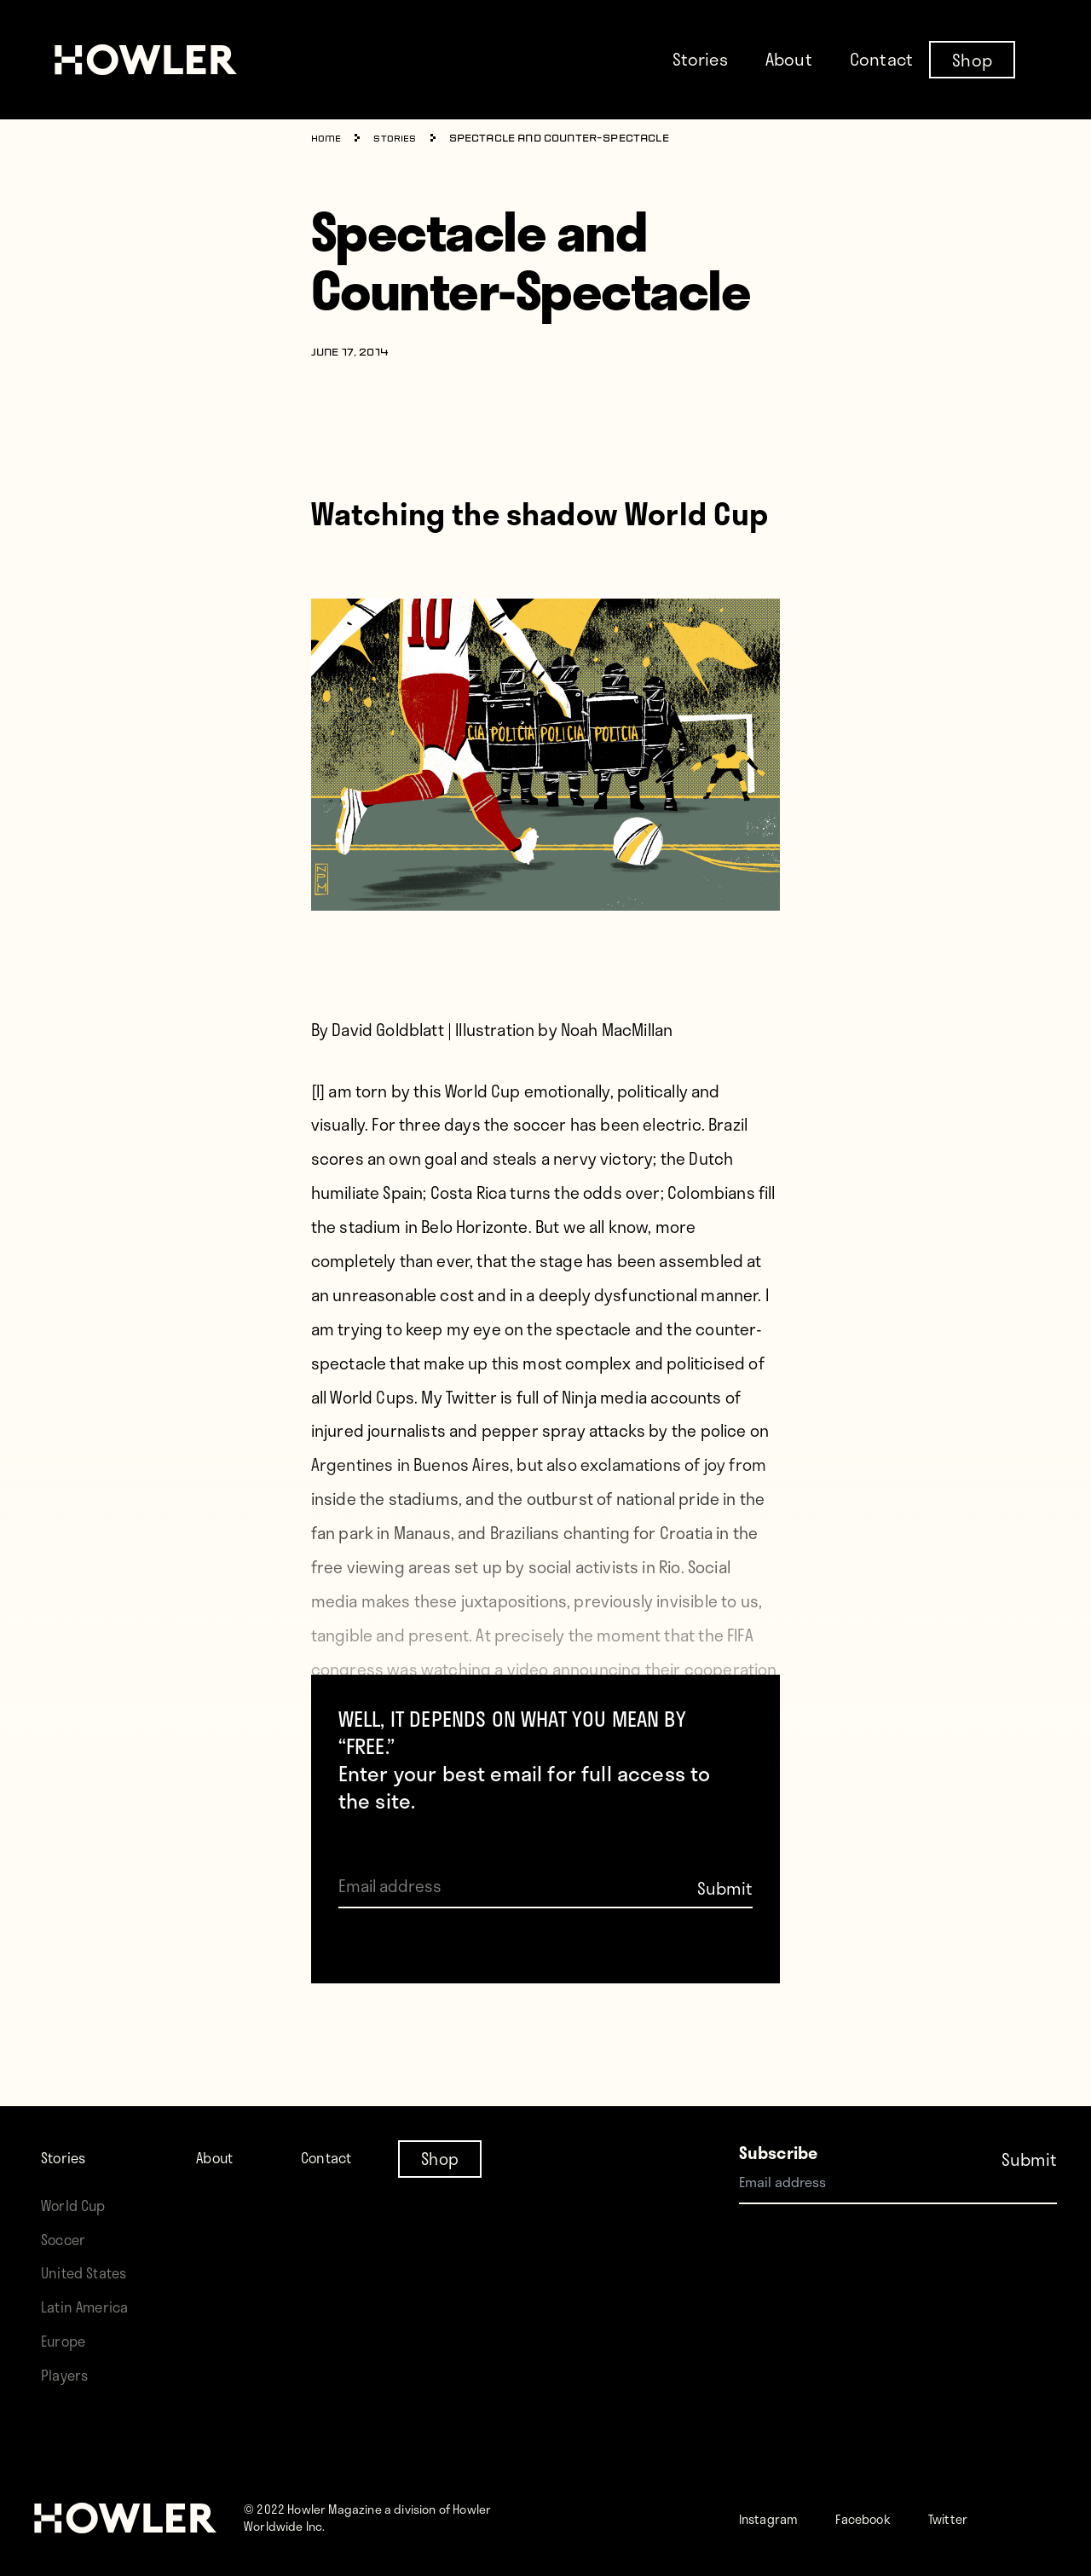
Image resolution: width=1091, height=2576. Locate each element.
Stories (700, 59)
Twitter (989, 2517)
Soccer (67, 2170)
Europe (68, 2340)
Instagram (778, 2517)
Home (328, 139)
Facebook (889, 2517)
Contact (881, 59)
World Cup (79, 2136)
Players (68, 2374)
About (788, 59)
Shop (972, 59)
